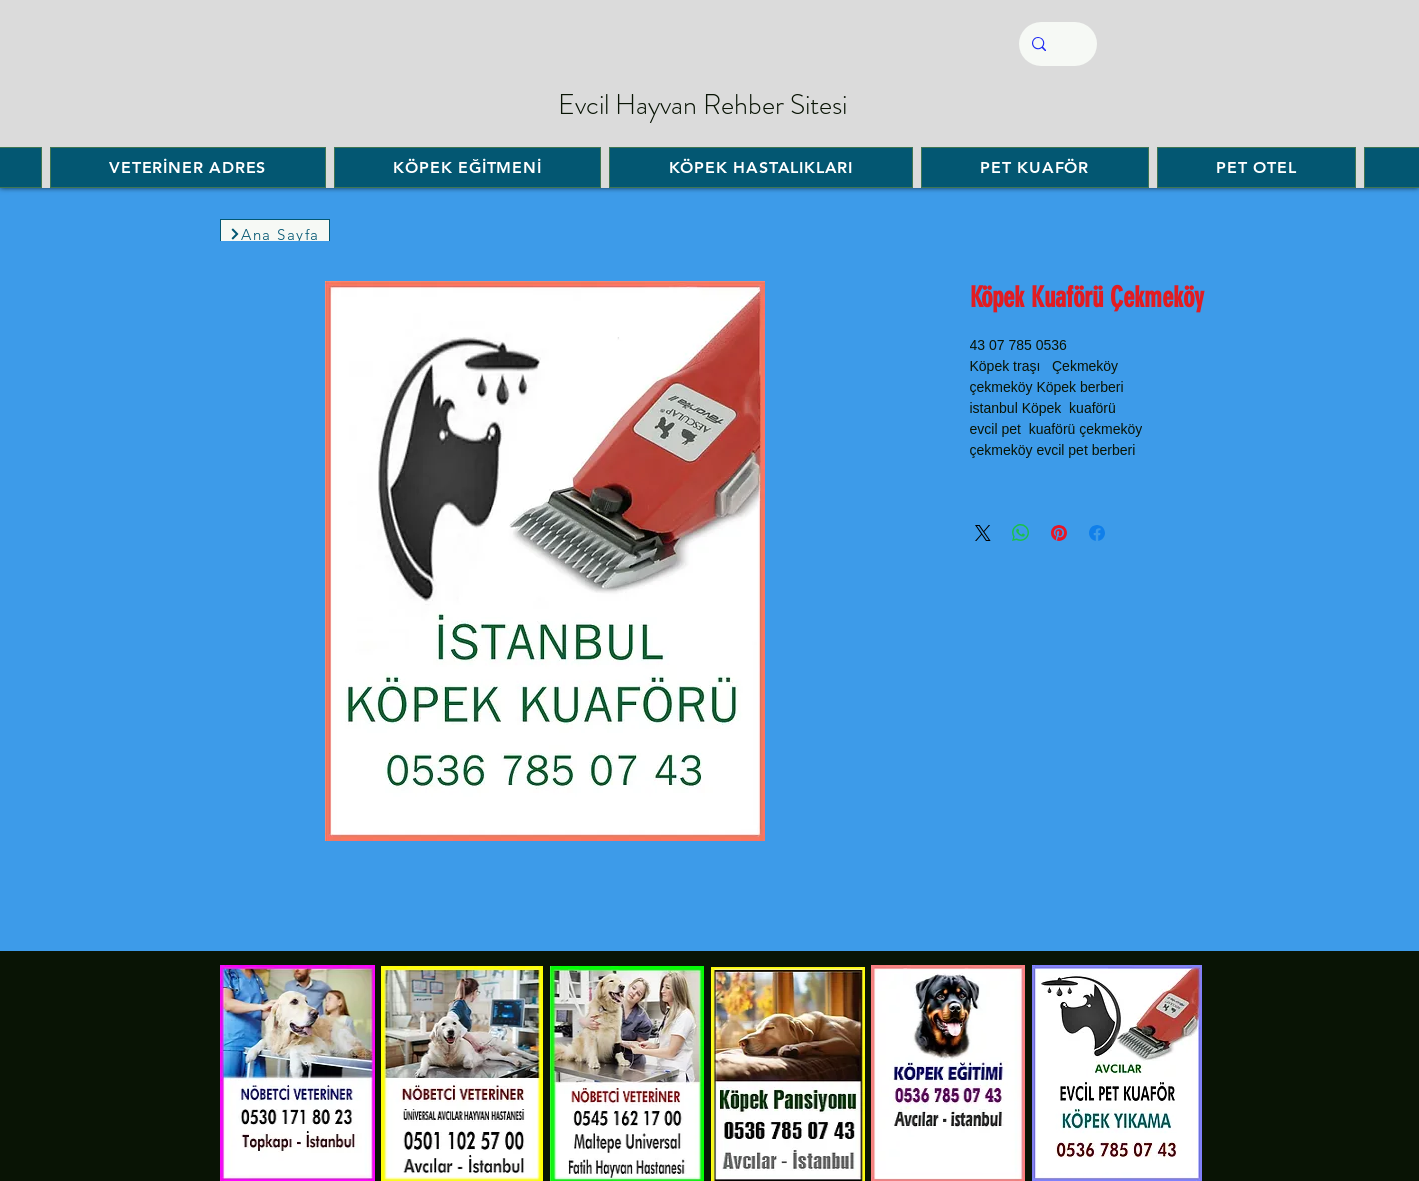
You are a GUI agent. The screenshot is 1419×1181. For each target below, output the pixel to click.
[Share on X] (983, 533)
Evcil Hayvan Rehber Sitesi (702, 105)
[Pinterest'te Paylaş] (1059, 533)
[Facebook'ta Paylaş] (1097, 533)
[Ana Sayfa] (275, 234)
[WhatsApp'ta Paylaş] (1021, 533)
